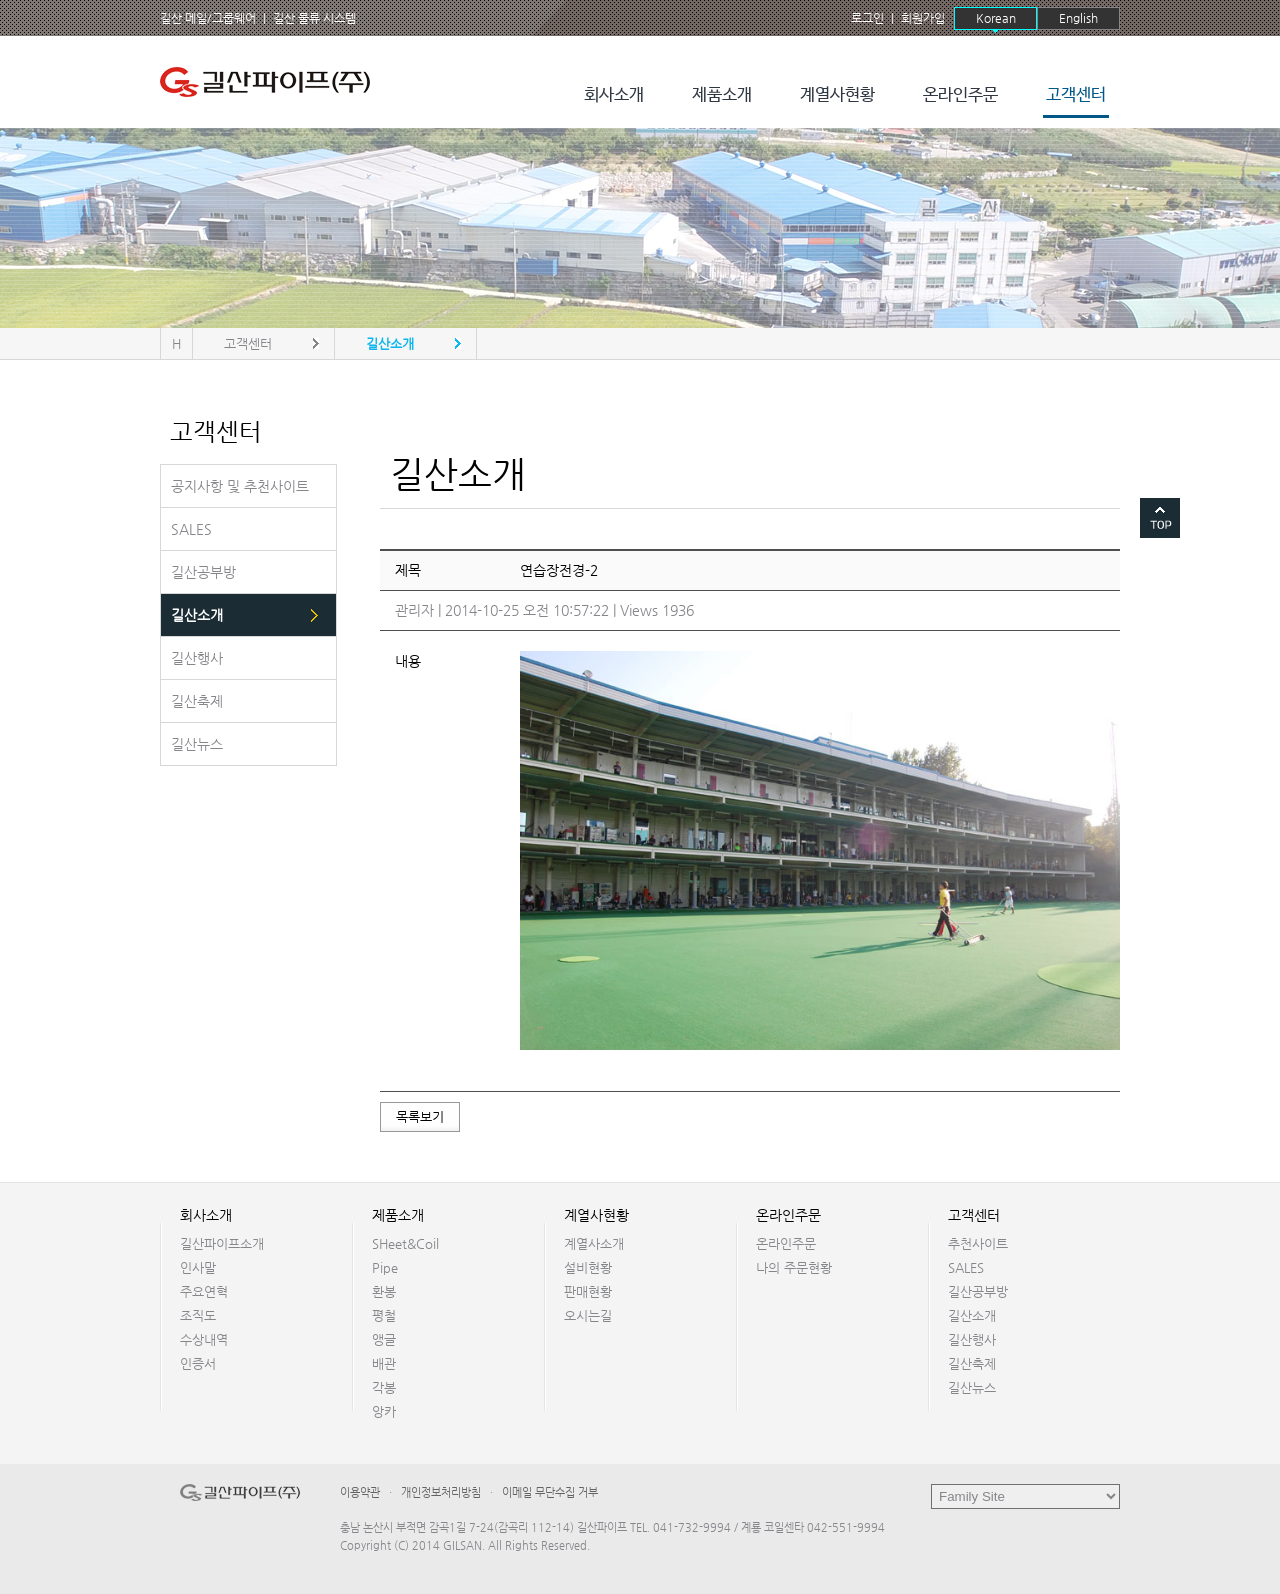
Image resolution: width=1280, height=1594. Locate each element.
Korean (996, 18)
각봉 (384, 1387)
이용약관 (360, 1492)
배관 (384, 1363)
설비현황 (588, 1267)
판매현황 (588, 1291)
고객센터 (1076, 95)
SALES (966, 1267)
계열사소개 (594, 1243)
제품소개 (722, 95)
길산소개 (972, 1315)
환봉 (384, 1291)
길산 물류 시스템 (314, 18)
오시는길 (588, 1315)
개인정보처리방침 (441, 1492)
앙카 (384, 1411)
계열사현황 (837, 95)
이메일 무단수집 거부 (550, 1492)
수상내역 (204, 1339)
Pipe (385, 1267)
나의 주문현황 (794, 1267)
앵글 (384, 1339)
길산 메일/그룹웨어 (208, 18)
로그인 (867, 18)
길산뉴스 (972, 1387)
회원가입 (923, 18)
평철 (384, 1315)
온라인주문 (960, 95)
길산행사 (972, 1339)
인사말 (198, 1267)
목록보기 (420, 1116)
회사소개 (614, 95)
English (1078, 18)
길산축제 (972, 1363)
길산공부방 (978, 1291)
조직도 (198, 1315)
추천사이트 (978, 1243)
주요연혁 (204, 1291)
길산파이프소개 (222, 1243)
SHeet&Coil (405, 1243)
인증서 (198, 1363)
